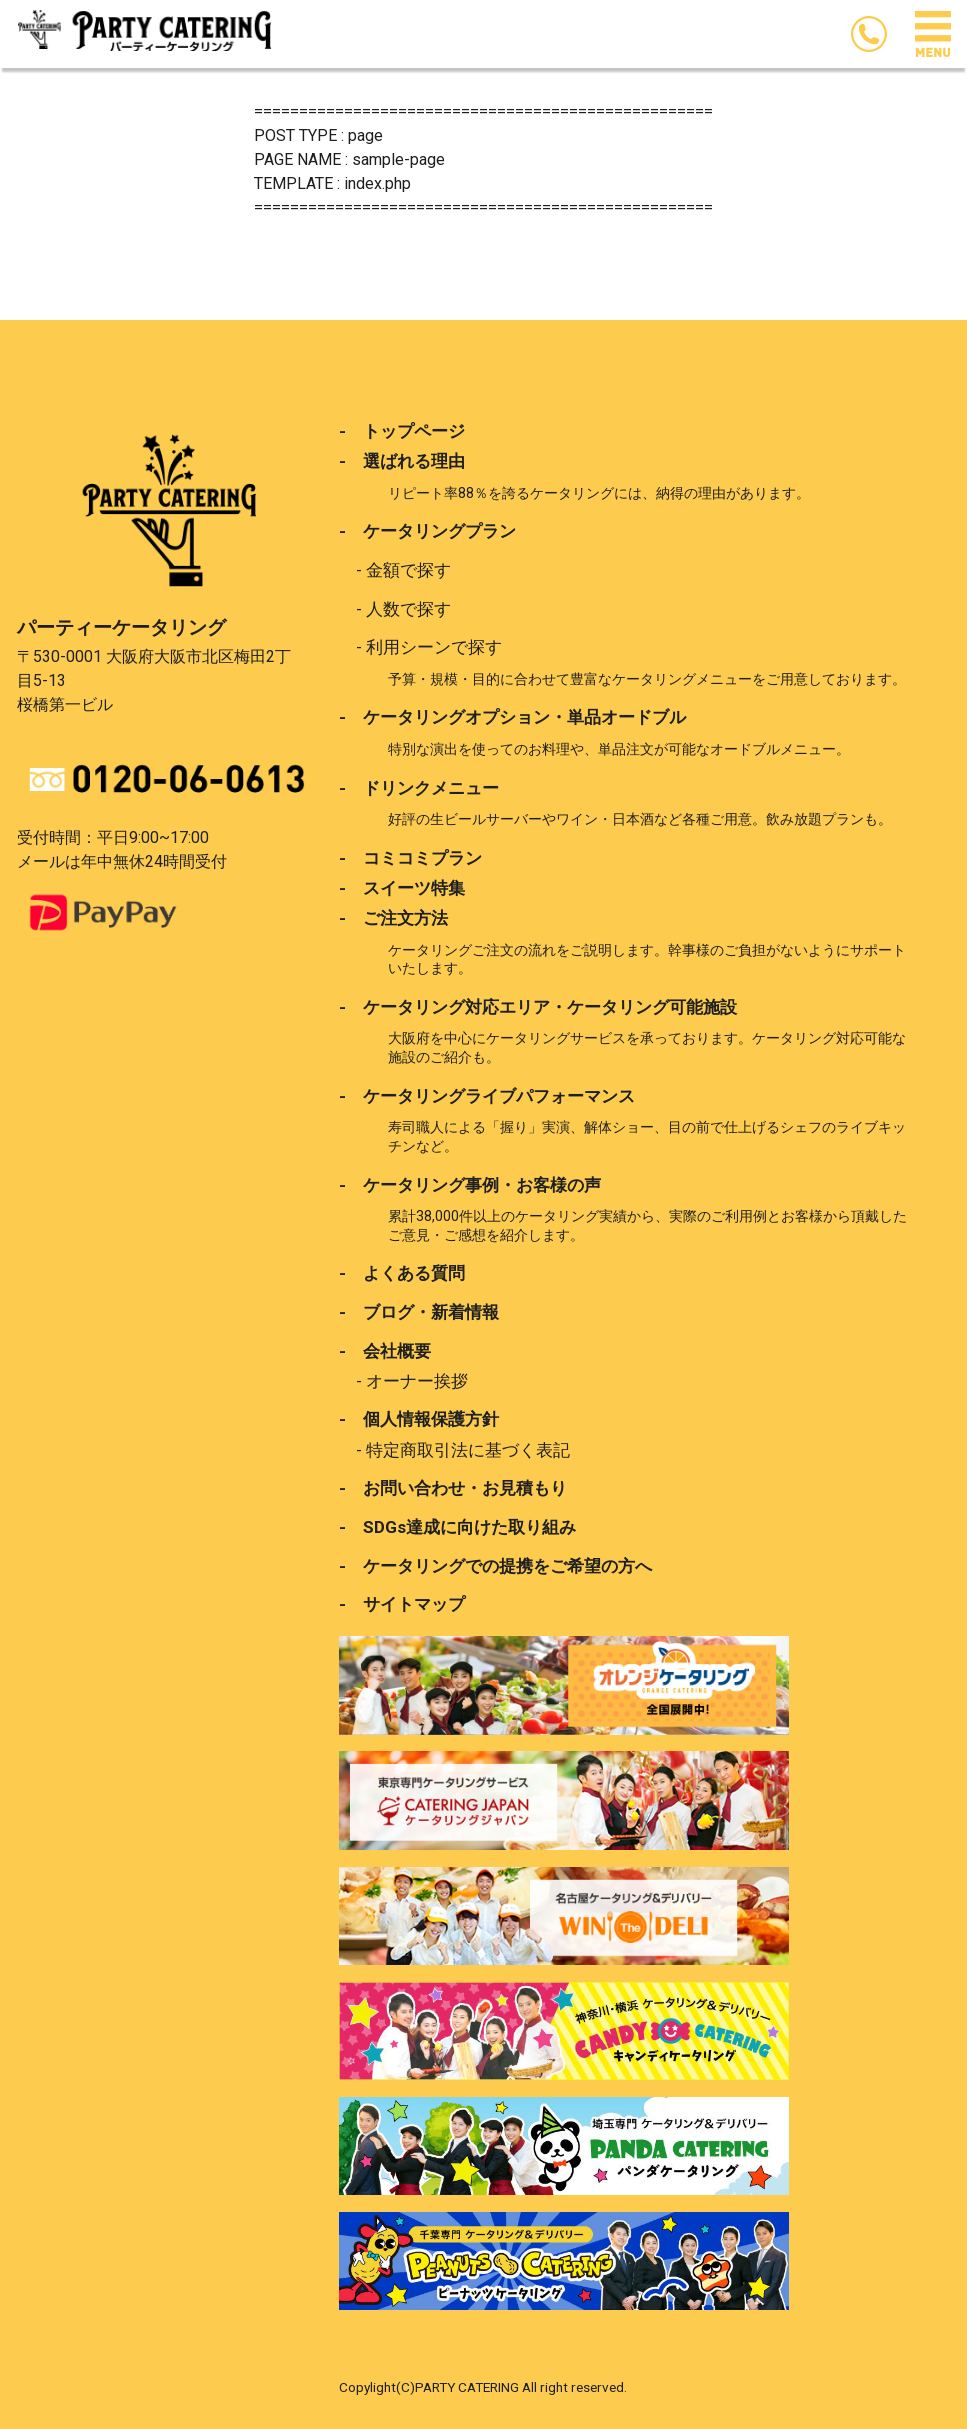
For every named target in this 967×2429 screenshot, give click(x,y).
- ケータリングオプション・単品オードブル (512, 717)
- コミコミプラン (410, 858)
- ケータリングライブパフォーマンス (487, 1096)
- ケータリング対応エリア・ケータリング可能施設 (538, 1007)
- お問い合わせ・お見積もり (453, 1488)
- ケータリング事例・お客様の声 (470, 1185)
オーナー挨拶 (417, 1381)
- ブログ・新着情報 (419, 1312)
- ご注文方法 (393, 918)
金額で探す (408, 570)
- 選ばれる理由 (402, 461)
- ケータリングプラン (427, 531)
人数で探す (408, 609)
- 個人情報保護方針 (419, 1419)
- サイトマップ (402, 1604)
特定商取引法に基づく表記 (468, 1450)
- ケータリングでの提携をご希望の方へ (495, 1566)
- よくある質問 (402, 1273)
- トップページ (402, 431)
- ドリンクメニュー (419, 788)
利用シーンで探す (434, 647)
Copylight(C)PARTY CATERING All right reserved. (483, 2387)
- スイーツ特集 (402, 888)
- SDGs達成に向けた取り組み (457, 1527)
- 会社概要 (385, 1351)
